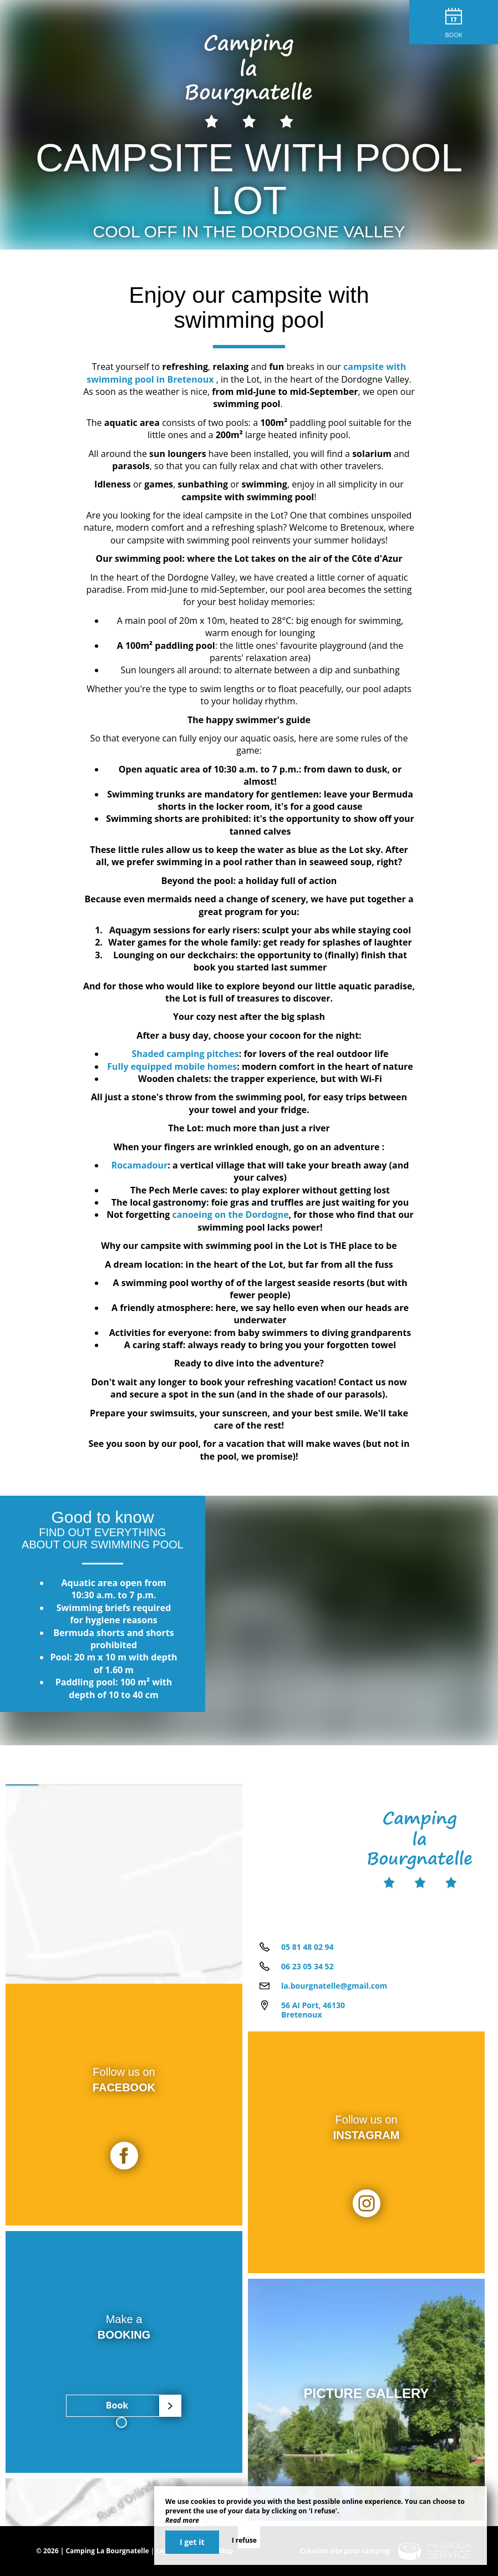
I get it (192, 2542)
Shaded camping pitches (184, 1054)
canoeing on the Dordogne (230, 1214)
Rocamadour (139, 1165)
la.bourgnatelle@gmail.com (334, 1985)
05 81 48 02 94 (307, 1947)
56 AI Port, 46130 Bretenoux (313, 2010)
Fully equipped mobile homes (172, 1066)
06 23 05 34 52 (307, 1966)
